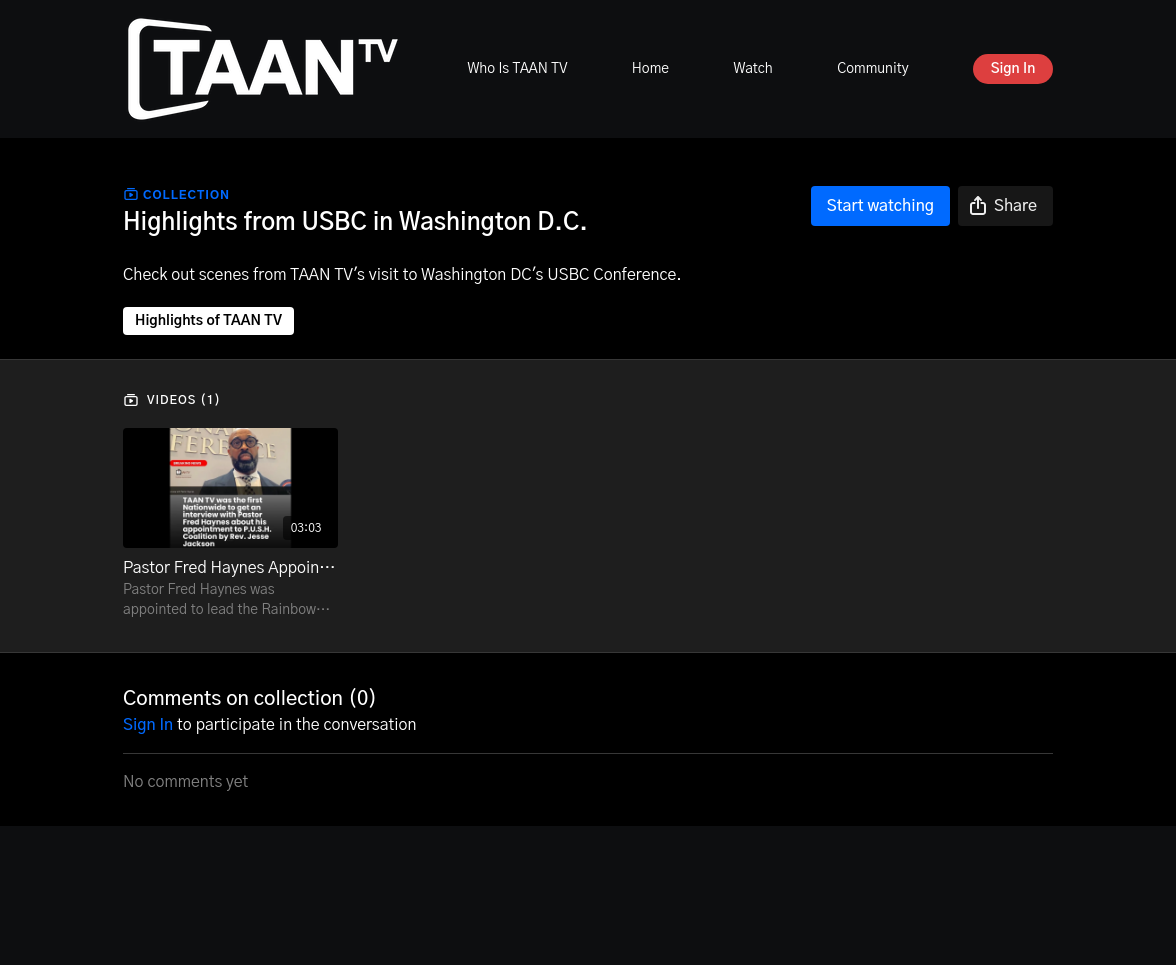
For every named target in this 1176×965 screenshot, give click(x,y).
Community (872, 69)
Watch (752, 69)
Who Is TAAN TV (517, 69)
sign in (148, 725)
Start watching (880, 206)
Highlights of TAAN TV (208, 321)
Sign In (1013, 69)
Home (650, 69)
